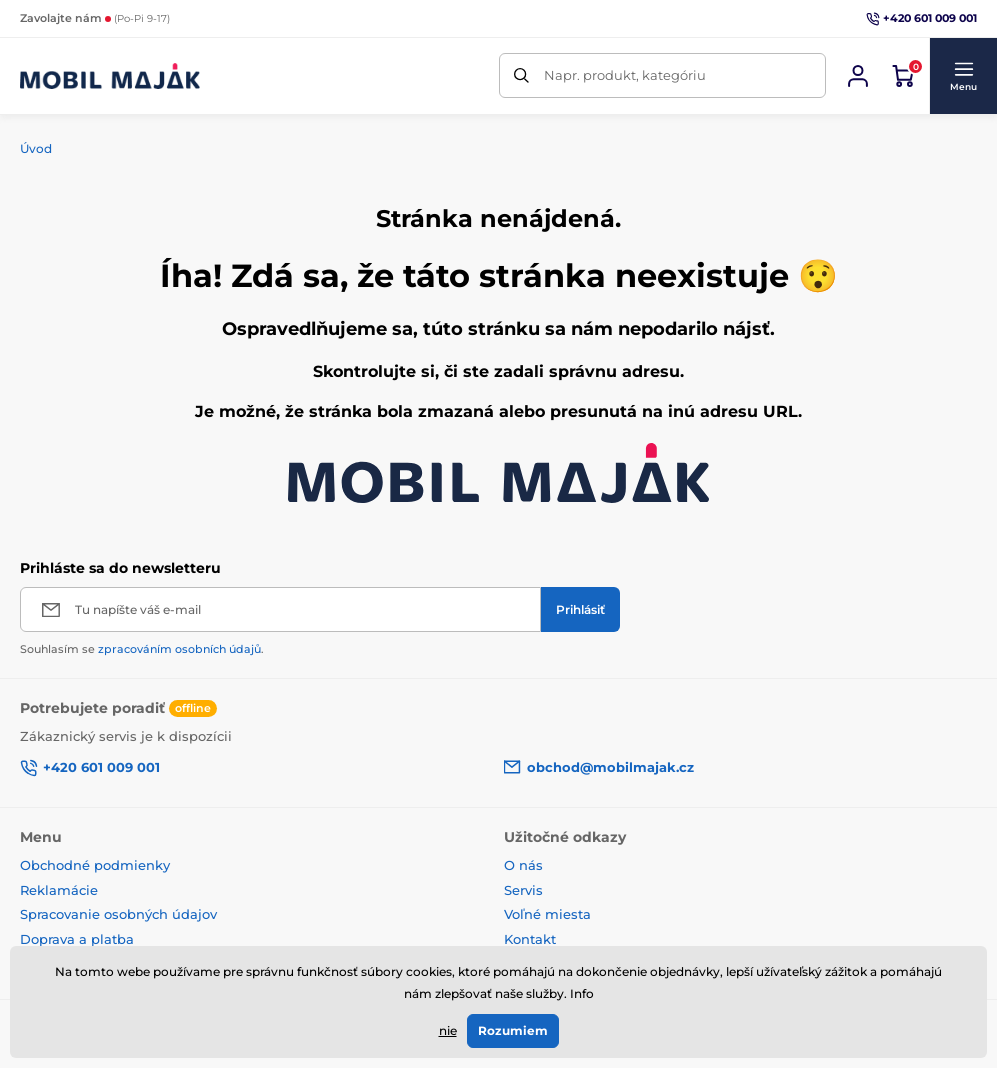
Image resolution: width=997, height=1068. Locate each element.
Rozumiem (513, 1030)
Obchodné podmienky (95, 865)
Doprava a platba (77, 939)
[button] (963, 76)
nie (448, 1030)
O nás (523, 865)
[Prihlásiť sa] (858, 76)
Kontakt (530, 939)
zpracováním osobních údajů (179, 649)
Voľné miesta (547, 914)
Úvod (36, 148)
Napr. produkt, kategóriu (625, 75)
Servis (523, 890)
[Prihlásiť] (580, 609)
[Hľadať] (521, 75)
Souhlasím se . (142, 649)
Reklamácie (59, 890)
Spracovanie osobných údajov (118, 914)
